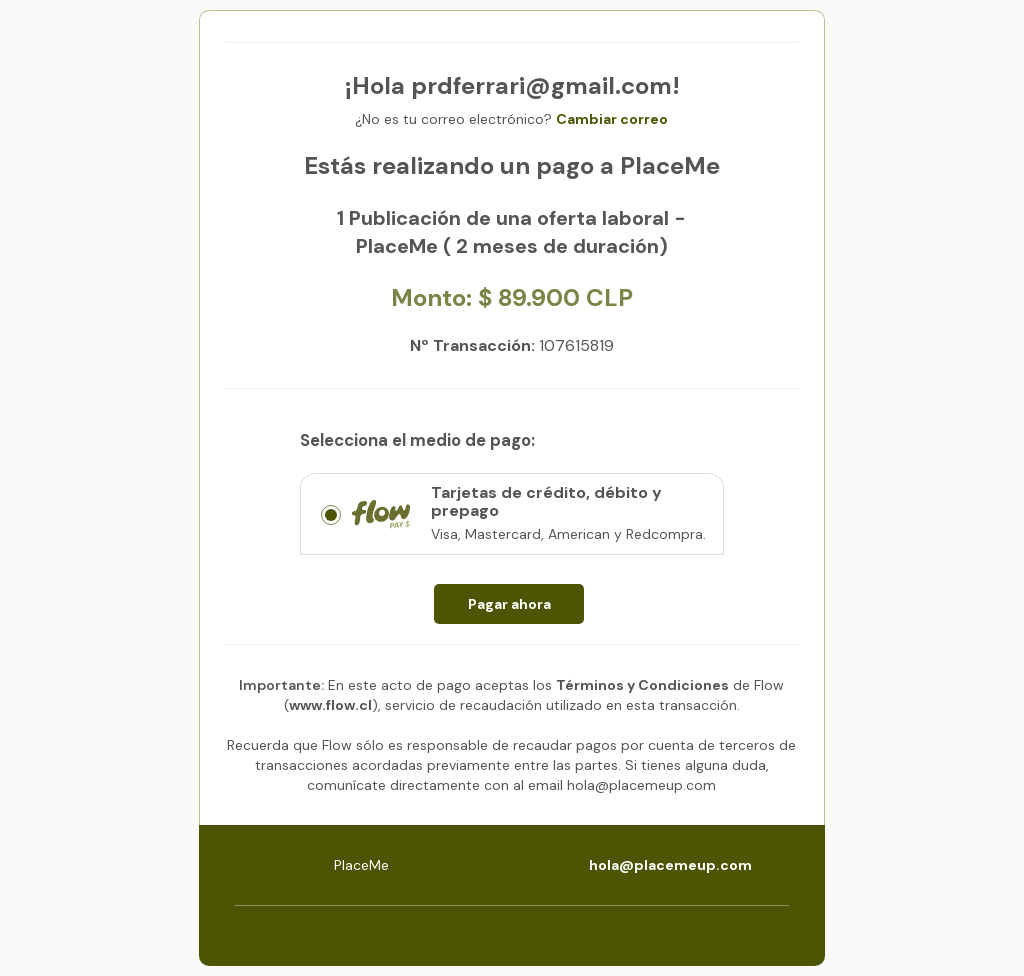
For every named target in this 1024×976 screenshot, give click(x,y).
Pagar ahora (509, 604)
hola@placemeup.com (670, 865)
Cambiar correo (612, 119)
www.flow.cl (330, 705)
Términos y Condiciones (642, 685)
